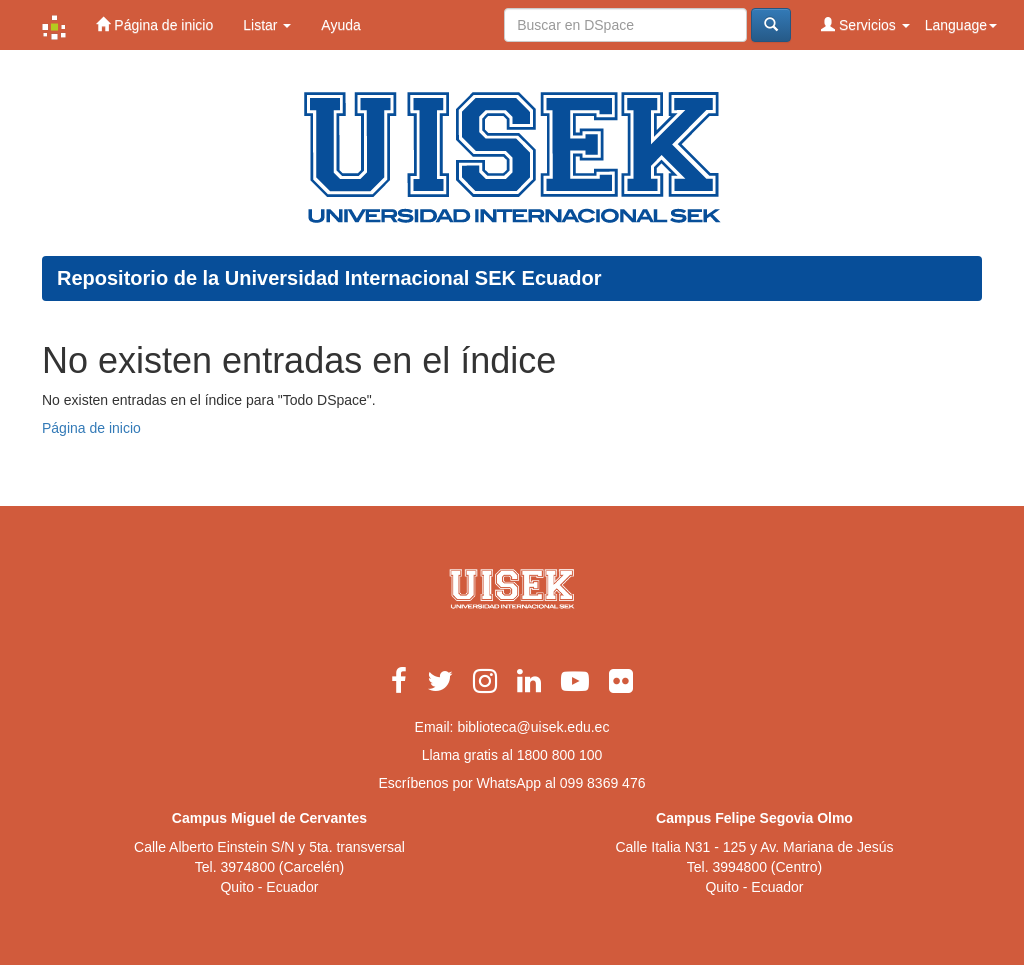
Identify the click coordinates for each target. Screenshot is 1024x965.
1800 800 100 (560, 755)
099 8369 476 (603, 783)
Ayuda (340, 25)
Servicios (865, 24)
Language (961, 25)
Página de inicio (154, 24)
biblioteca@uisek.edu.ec (533, 727)
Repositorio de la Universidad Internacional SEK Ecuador (329, 278)
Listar (267, 25)
